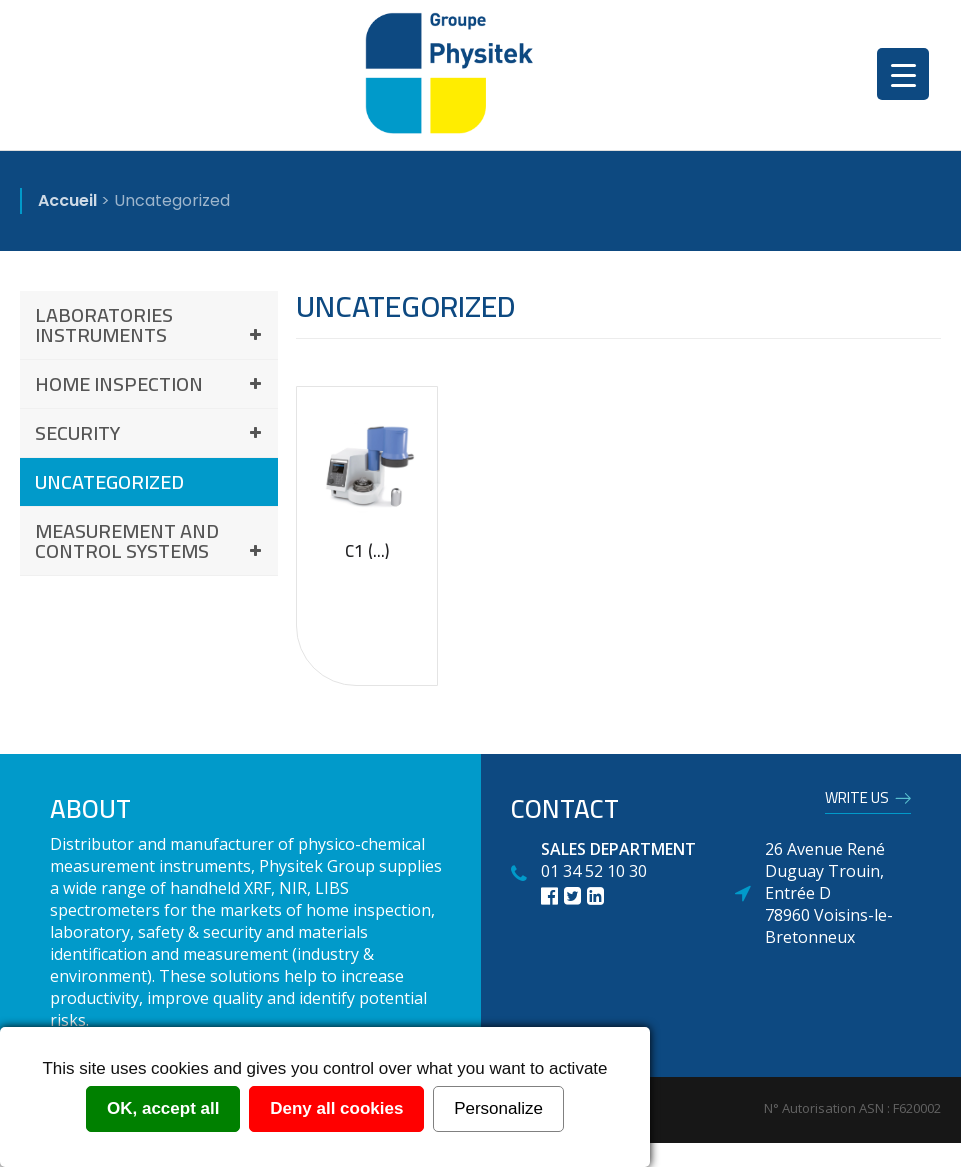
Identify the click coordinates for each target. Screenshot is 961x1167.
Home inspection (151, 383)
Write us (857, 801)
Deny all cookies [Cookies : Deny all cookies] (336, 1108)
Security (151, 432)
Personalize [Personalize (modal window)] (498, 1108)
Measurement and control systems (151, 540)
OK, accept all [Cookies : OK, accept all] (163, 1108)
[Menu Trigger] (903, 74)
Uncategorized (109, 481)
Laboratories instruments (151, 324)
